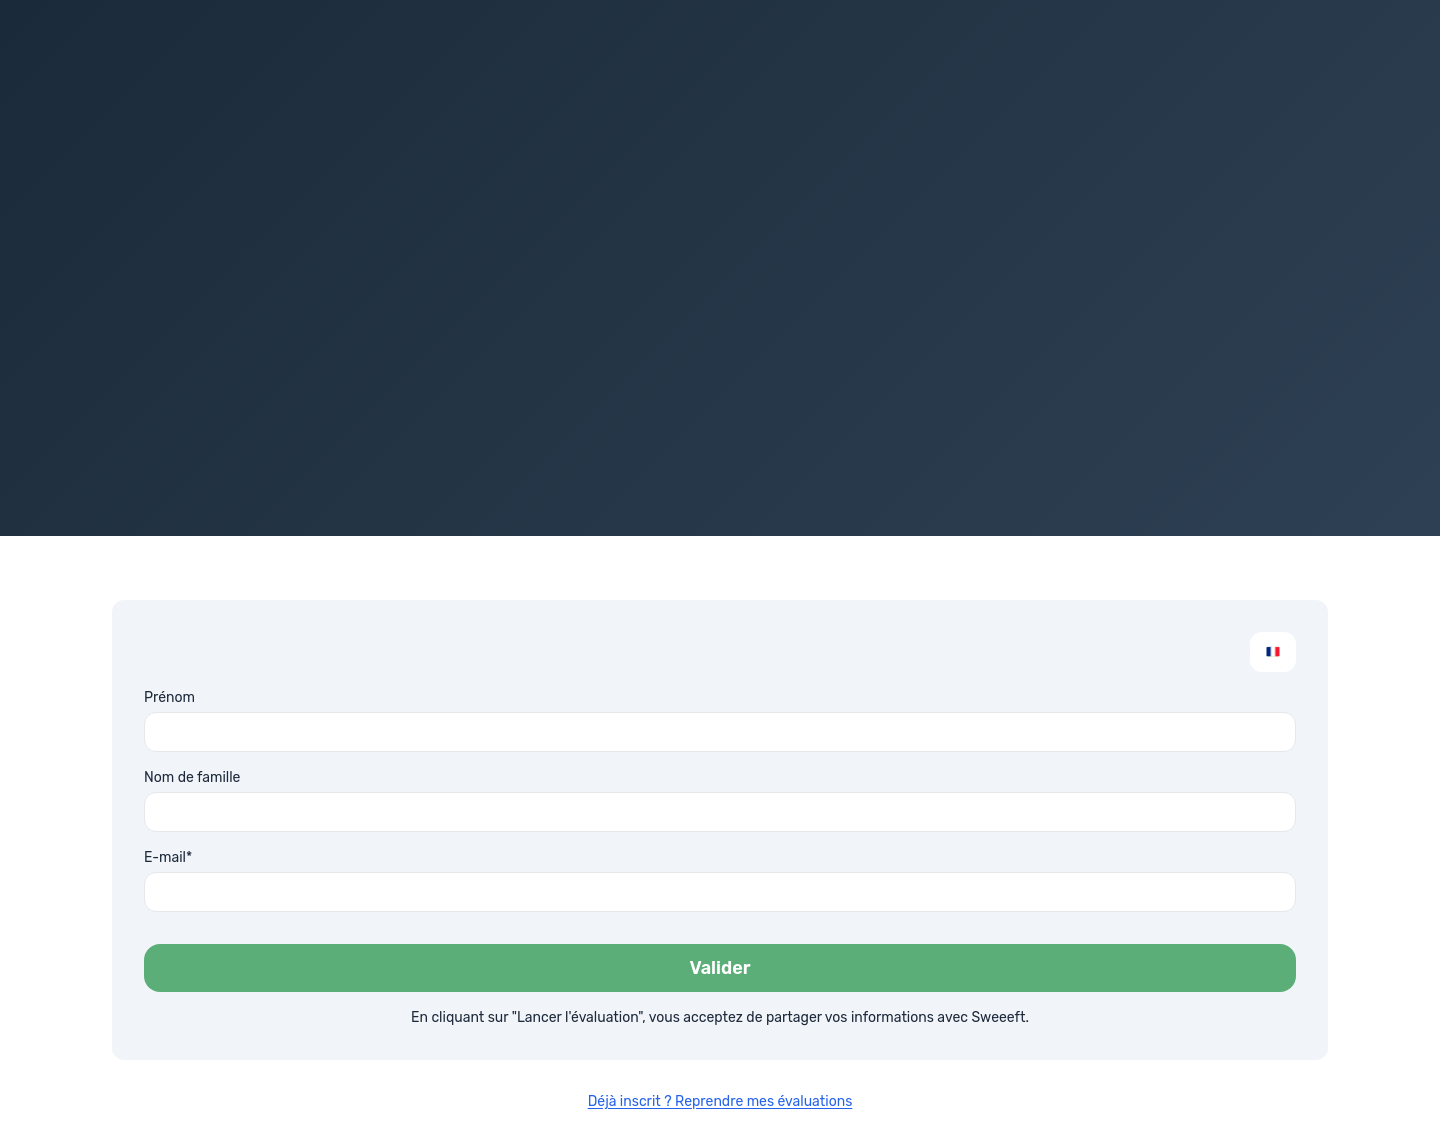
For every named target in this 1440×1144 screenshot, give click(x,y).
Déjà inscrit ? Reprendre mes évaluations (720, 1101)
